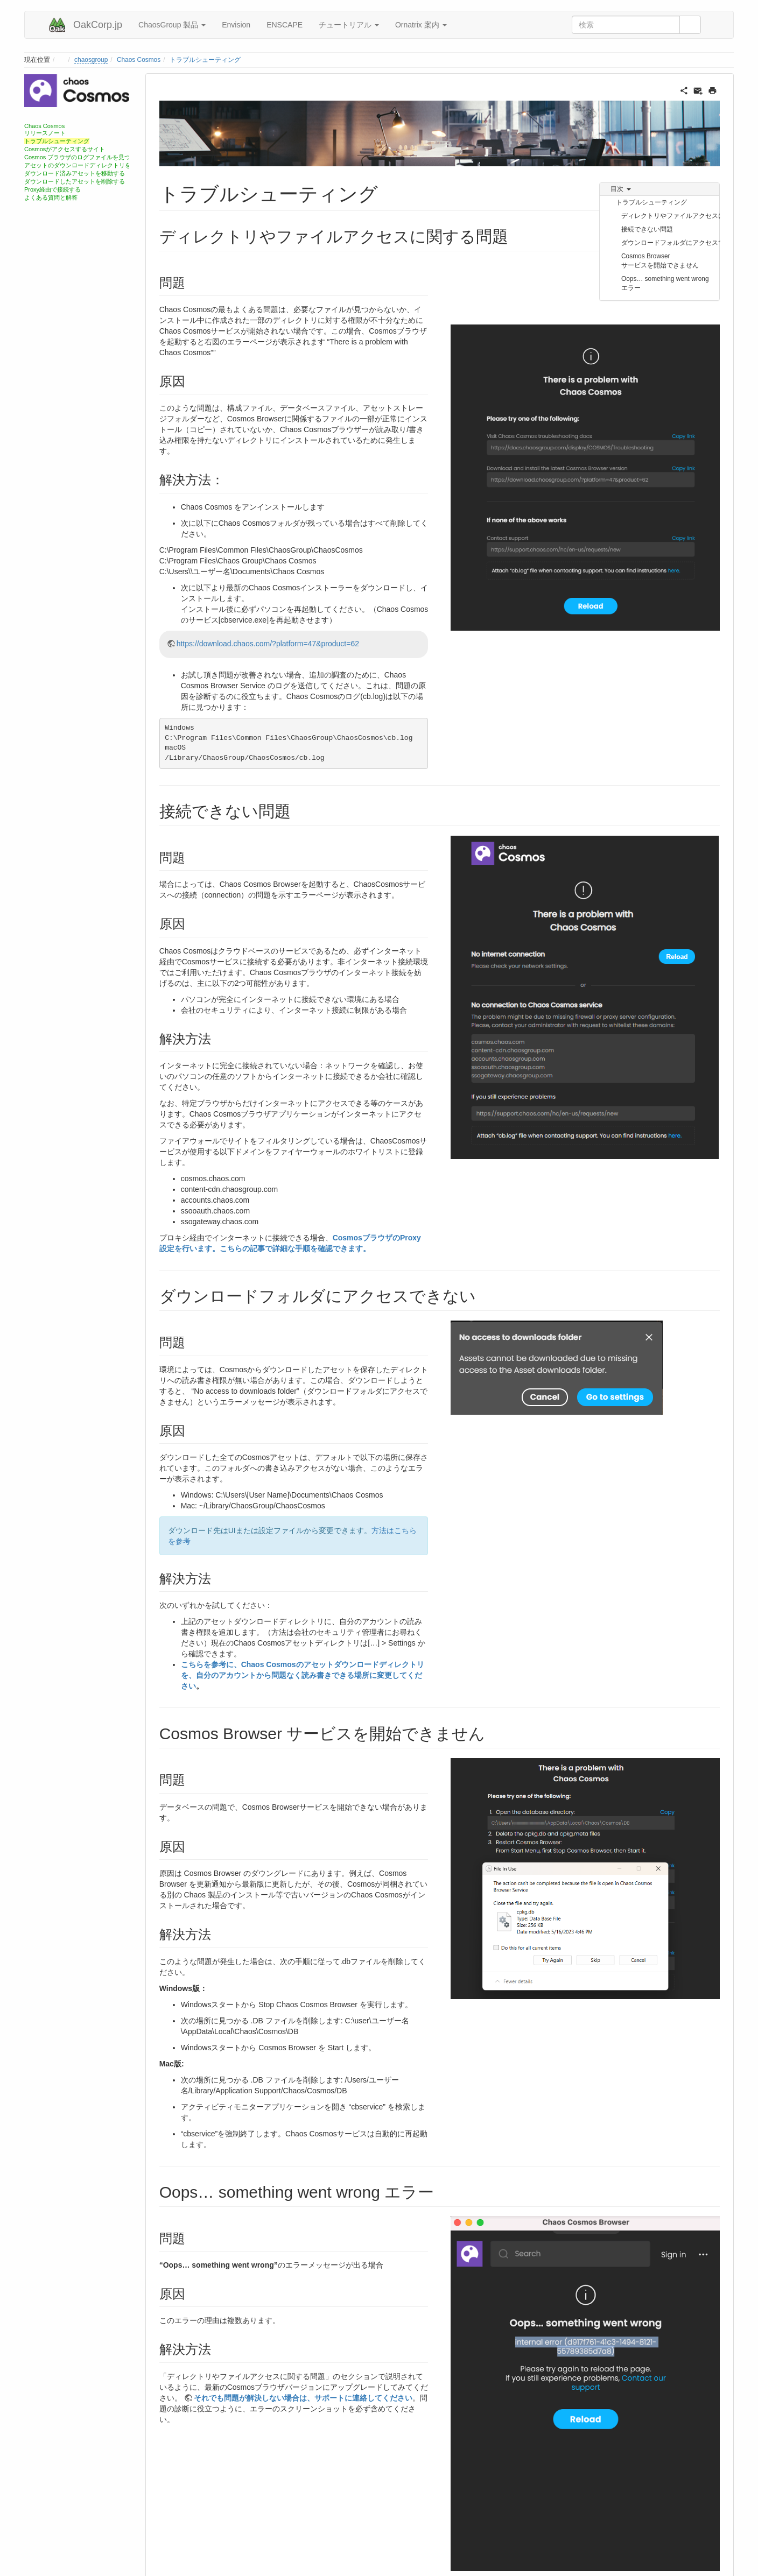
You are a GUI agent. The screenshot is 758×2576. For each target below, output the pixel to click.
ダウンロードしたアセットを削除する (74, 181)
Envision (236, 24)
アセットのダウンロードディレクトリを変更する (89, 165)
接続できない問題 (647, 229)
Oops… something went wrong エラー (665, 283)
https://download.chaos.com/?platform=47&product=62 (268, 643)
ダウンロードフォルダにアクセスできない (670, 242)
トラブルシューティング (205, 59)
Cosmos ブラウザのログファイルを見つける (83, 157)
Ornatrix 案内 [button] (421, 24)
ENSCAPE (284, 24)
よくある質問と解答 (51, 197)
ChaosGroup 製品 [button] (172, 24)
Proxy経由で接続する (52, 189)
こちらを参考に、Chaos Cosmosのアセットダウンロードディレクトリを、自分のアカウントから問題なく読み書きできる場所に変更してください (302, 1675)
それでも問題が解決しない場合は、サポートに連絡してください (303, 2398)
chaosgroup (91, 59)
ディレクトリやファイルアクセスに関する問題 (670, 216)
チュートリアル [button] (349, 24)
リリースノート (45, 133)
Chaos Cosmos (138, 59)
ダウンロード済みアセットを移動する (74, 173)
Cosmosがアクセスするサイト (64, 149)
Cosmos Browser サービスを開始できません (660, 260)
